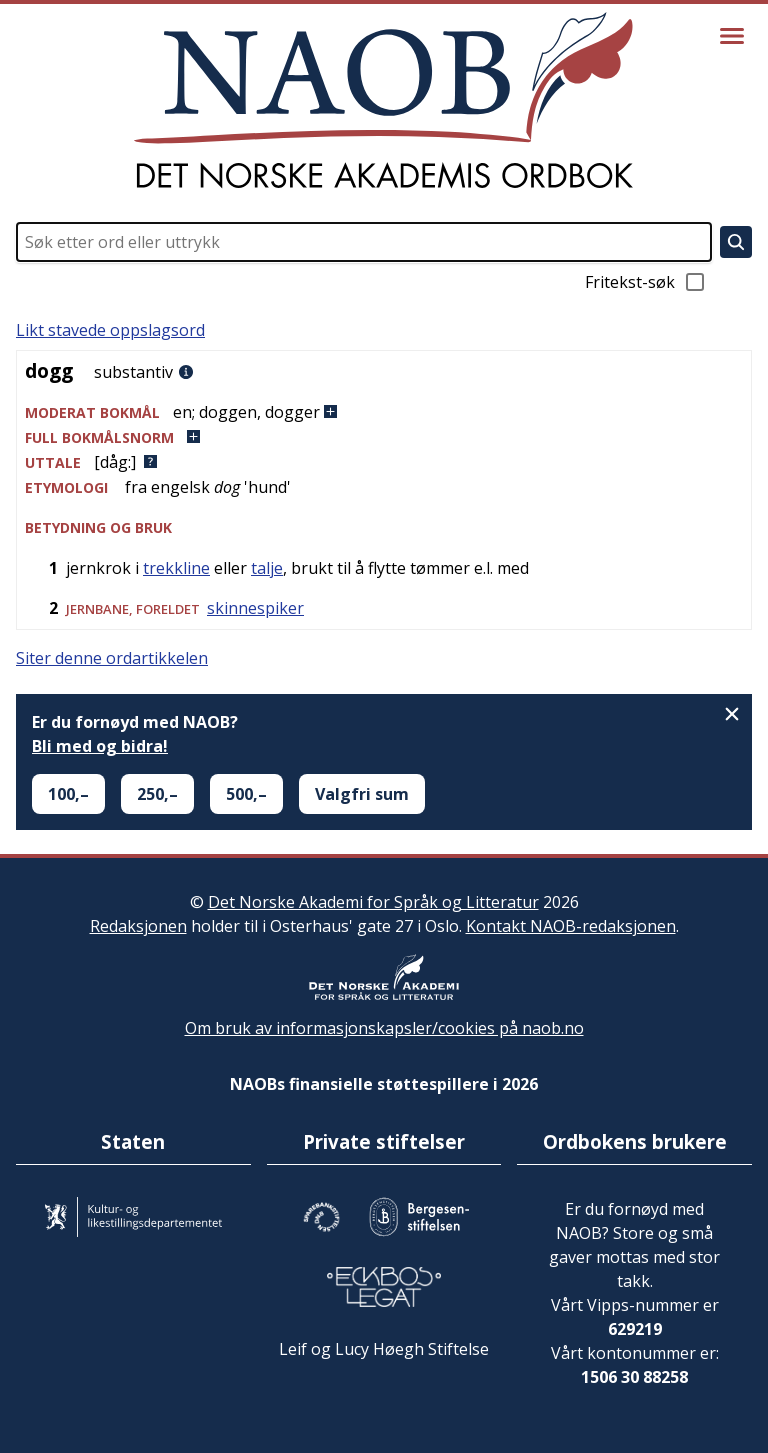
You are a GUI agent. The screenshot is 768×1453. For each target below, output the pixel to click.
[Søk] (736, 242)
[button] (384, 412)
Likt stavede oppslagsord (110, 330)
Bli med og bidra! (100, 746)
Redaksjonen (138, 926)
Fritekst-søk (646, 282)
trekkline (176, 568)
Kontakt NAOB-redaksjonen (571, 926)
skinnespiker (255, 608)
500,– (246, 794)
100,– (68, 794)
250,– (157, 794)
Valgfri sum (362, 794)
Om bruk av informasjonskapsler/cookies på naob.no (384, 1028)
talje (267, 568)
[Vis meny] (732, 36)
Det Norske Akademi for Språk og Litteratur (373, 902)
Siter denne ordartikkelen (112, 658)
